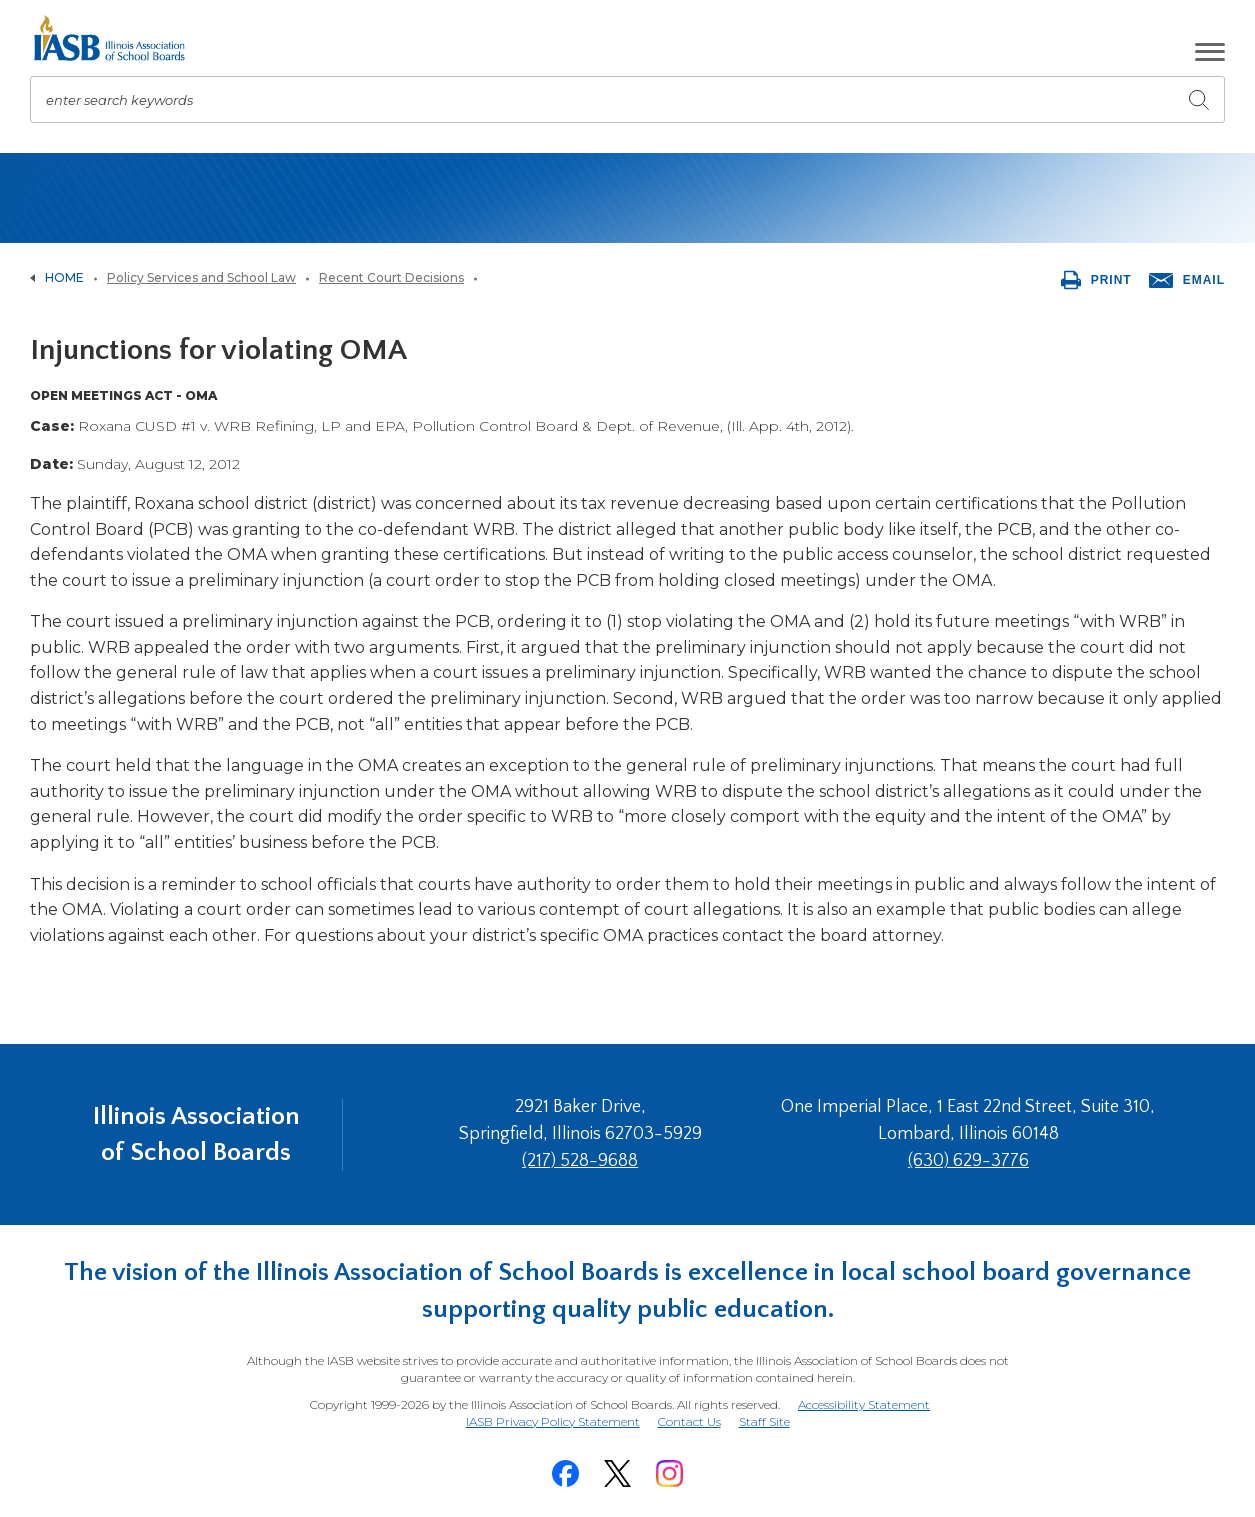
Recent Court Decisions (391, 277)
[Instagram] (670, 1473)
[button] (1210, 52)
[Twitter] (618, 1473)
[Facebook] (566, 1473)
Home (64, 277)
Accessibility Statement (864, 1404)
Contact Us (689, 1421)
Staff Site (764, 1422)
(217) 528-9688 (580, 1161)
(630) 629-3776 (968, 1161)
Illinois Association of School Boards (196, 1134)
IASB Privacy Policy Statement (553, 1421)
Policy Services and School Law (201, 277)
